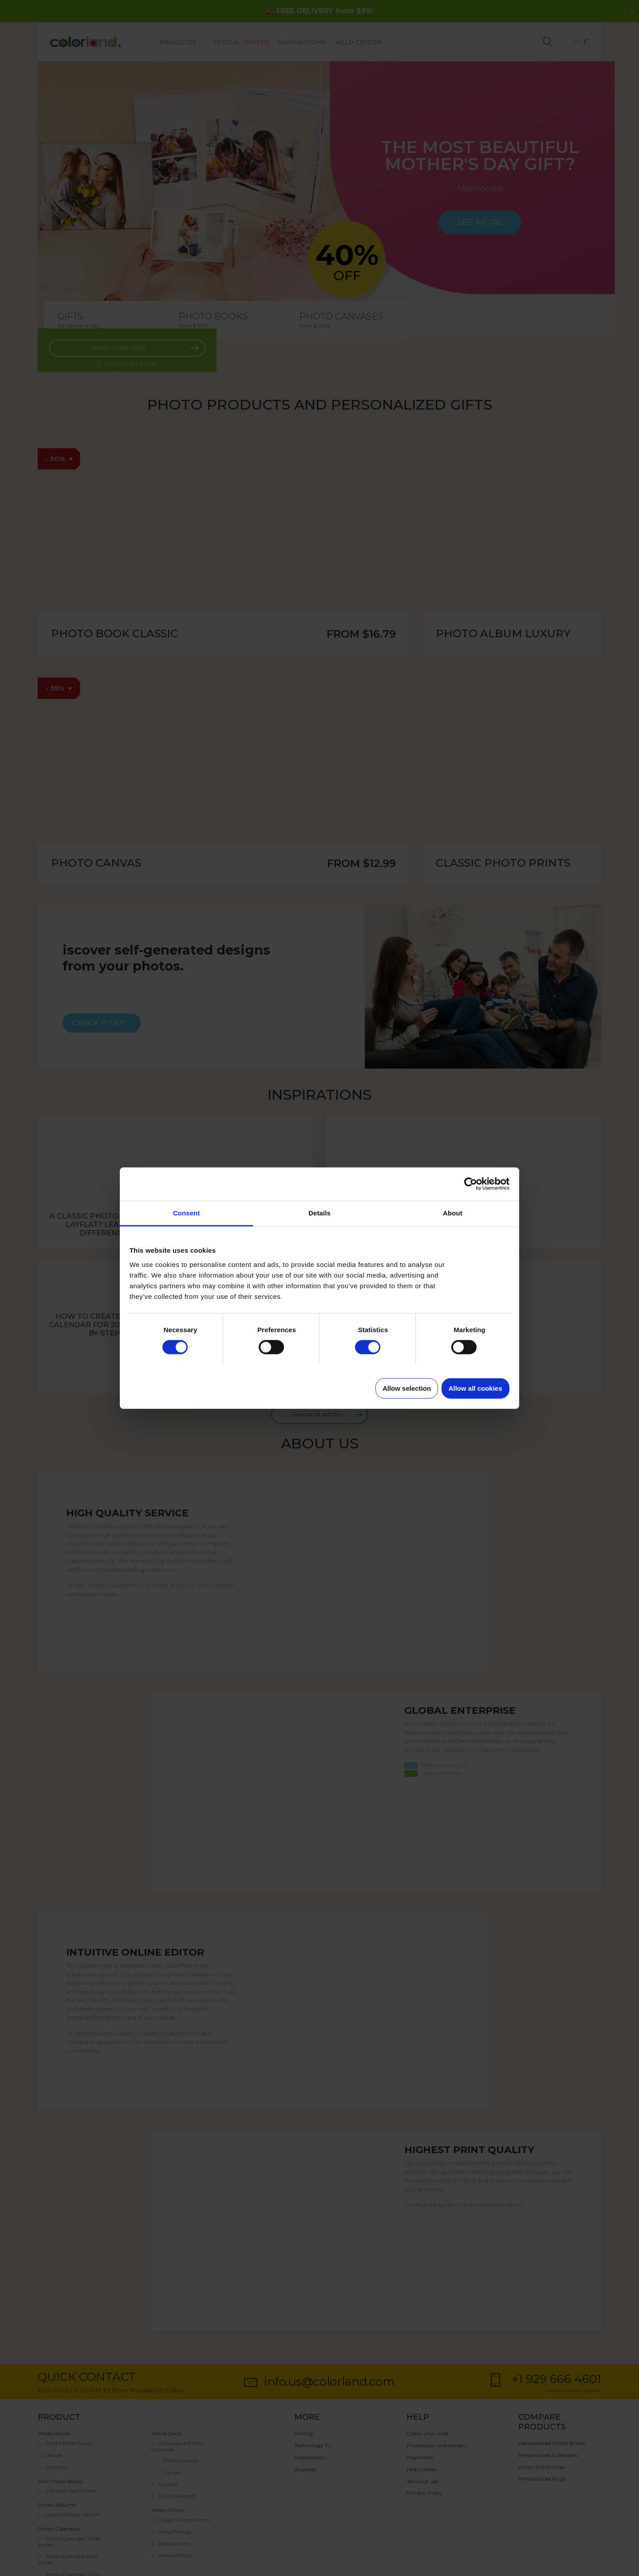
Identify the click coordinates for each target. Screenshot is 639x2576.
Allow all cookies (475, 1388)
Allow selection (407, 1388)
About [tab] (452, 1212)
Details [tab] (319, 1212)
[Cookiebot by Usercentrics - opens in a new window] (470, 1184)
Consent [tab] (186, 1212)
